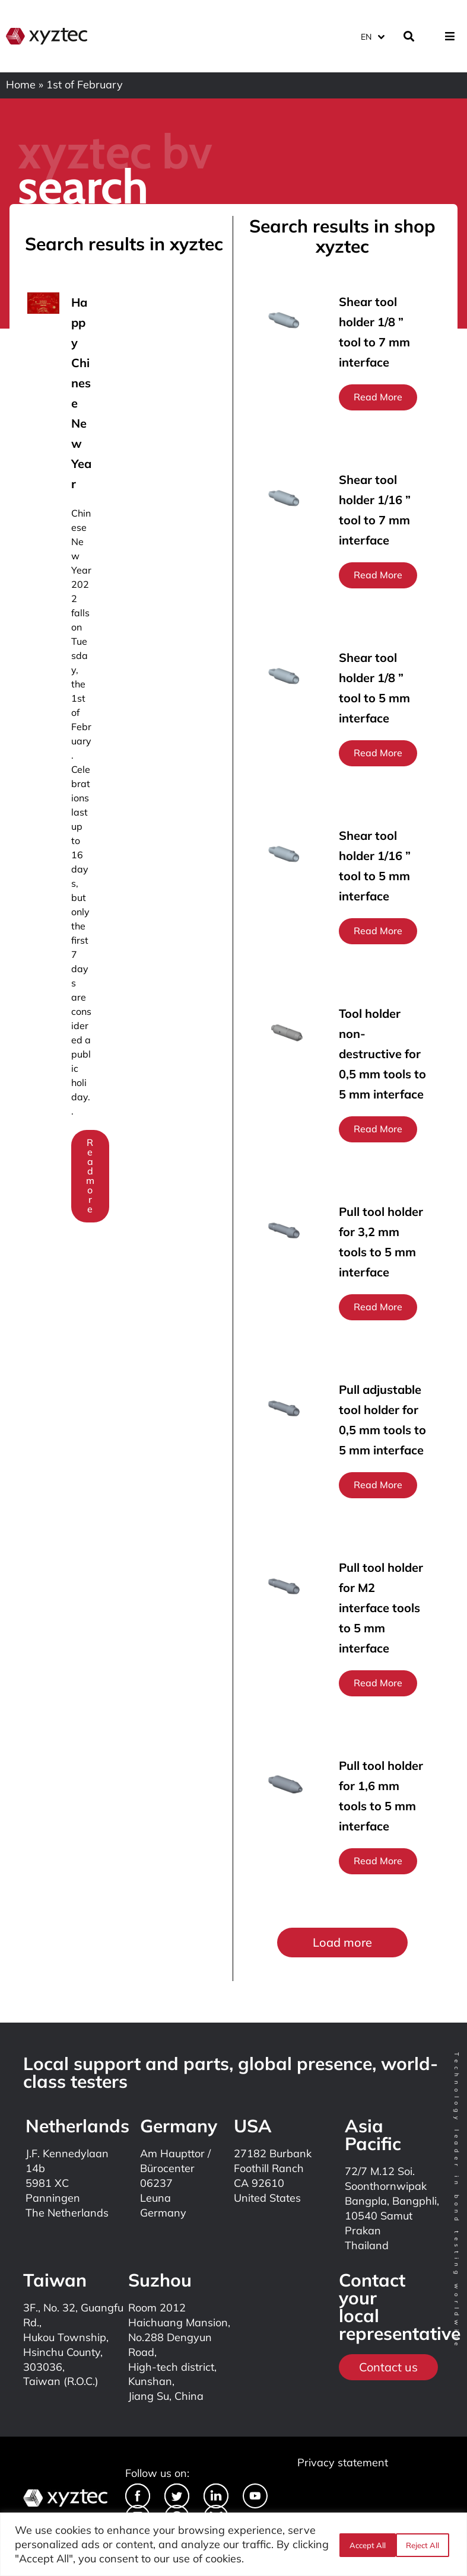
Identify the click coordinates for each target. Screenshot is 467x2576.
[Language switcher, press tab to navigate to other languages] (372, 35)
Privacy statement (342, 2462)
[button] (342, 1942)
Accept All (424, 2544)
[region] (233, 2544)
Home (21, 84)
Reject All (364, 2544)
